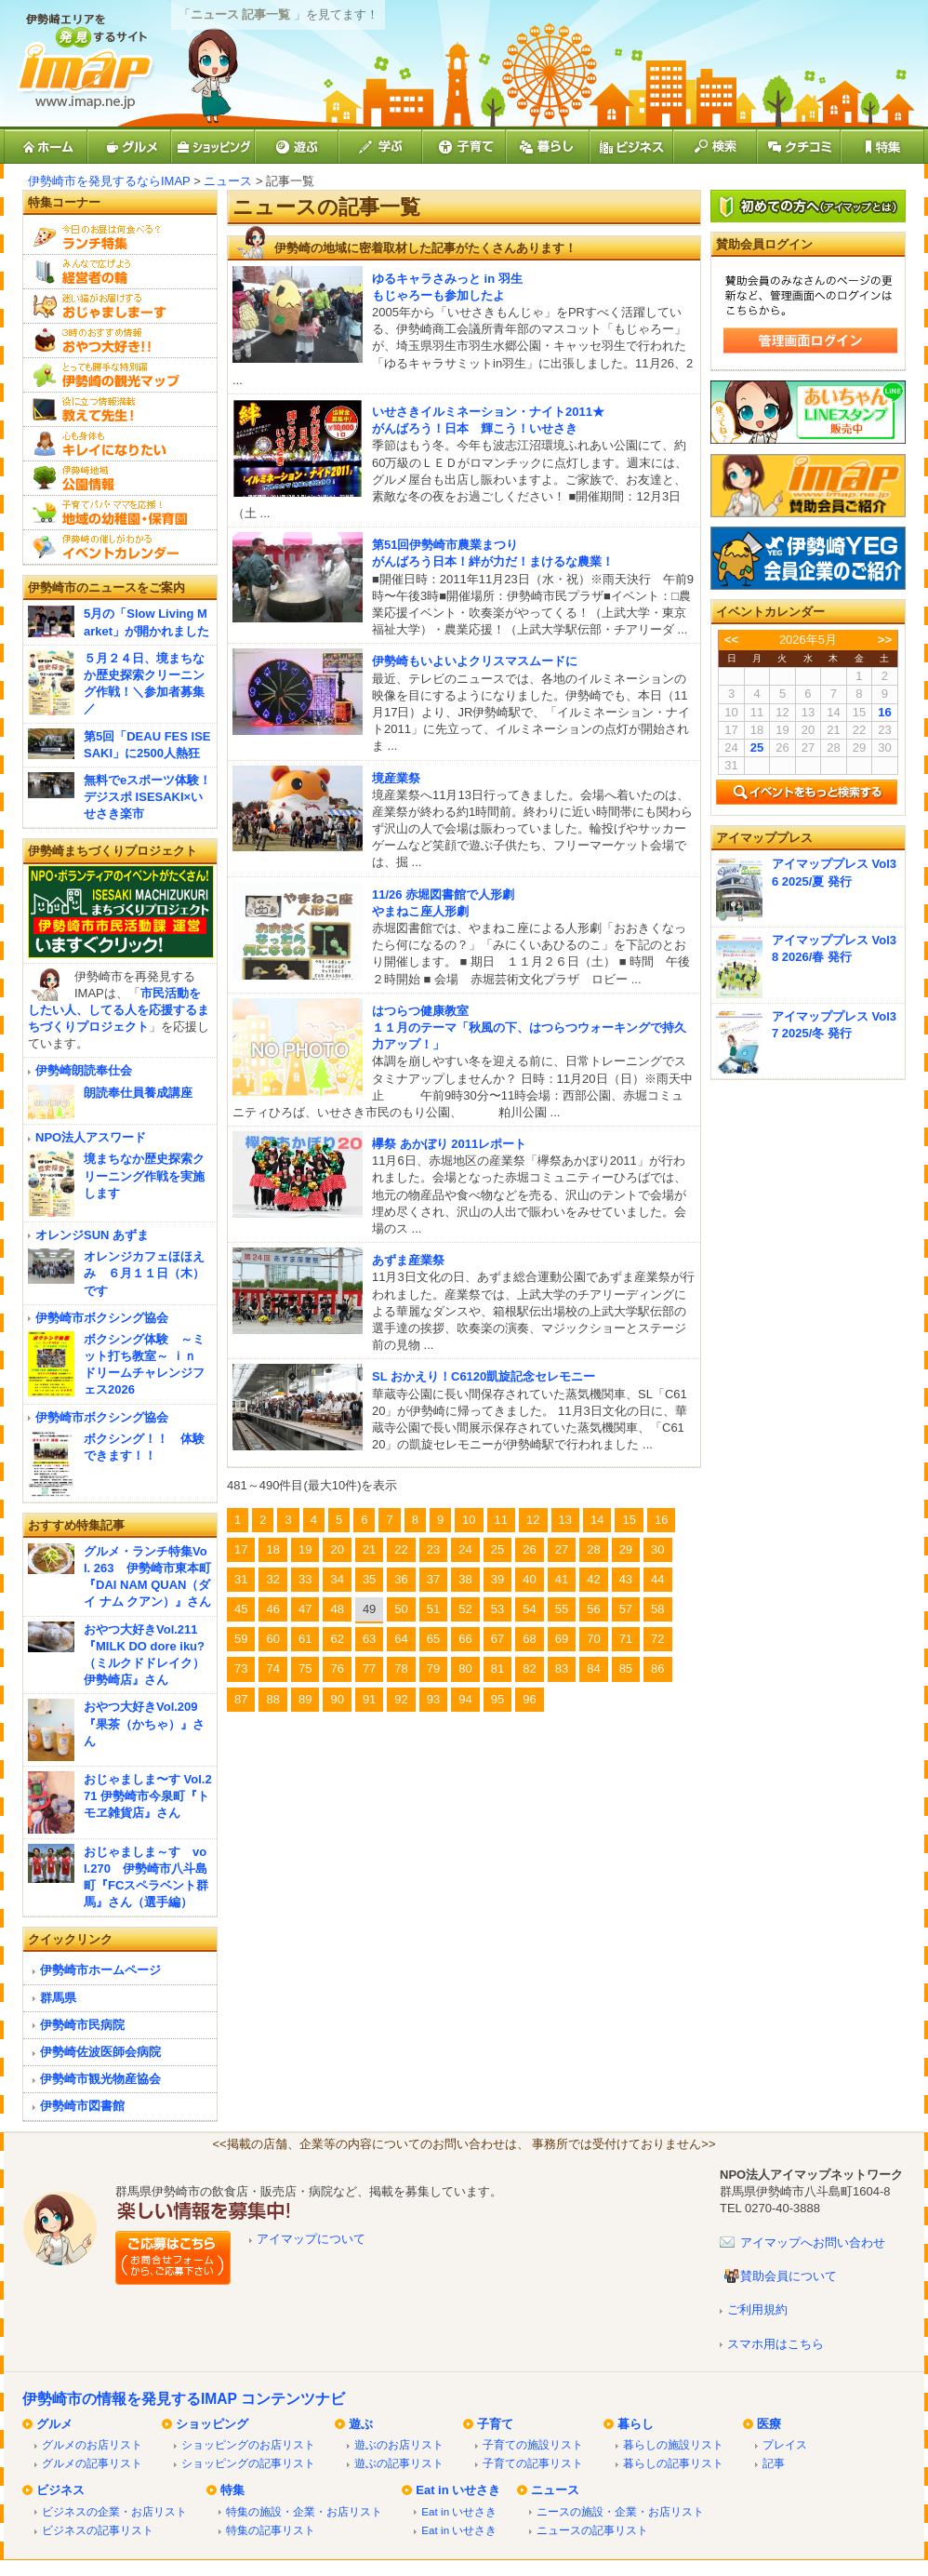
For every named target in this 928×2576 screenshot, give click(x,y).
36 (400, 1579)
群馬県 (58, 1998)
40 (529, 1579)
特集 (232, 2490)
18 (272, 1549)
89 (305, 1699)
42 (593, 1579)
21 (369, 1549)
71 (625, 1639)
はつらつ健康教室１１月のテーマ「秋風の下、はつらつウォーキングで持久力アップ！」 (529, 1027)
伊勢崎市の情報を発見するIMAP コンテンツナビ (183, 2399)
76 (336, 1668)
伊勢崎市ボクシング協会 (101, 1318)
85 (625, 1668)
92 (400, 1699)
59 (240, 1639)
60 (272, 1639)
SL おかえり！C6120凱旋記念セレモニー (483, 1376)
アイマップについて (311, 2239)
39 (497, 1579)
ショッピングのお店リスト (248, 2444)
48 (336, 1609)
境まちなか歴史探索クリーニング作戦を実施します (144, 1175)
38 (464, 1579)
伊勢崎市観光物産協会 (100, 2079)
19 (305, 1549)
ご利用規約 (757, 2309)
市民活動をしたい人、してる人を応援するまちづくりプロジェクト (118, 1010)
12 (532, 1520)
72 (657, 1639)
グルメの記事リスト (92, 2463)
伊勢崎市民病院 (82, 2025)
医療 (769, 2424)
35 (369, 1579)
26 (529, 1549)
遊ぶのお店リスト (399, 2444)
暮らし (635, 2424)
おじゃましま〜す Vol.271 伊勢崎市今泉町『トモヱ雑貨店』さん (148, 1796)
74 (272, 1668)
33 (305, 1579)
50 (400, 1609)
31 (240, 1579)
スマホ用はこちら (775, 2344)
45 (240, 1609)
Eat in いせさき (458, 2490)
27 (561, 1549)
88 (272, 1699)
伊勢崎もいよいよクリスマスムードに (474, 661)
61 (305, 1639)
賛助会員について (788, 2276)
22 (400, 1549)
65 (433, 1639)
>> (885, 640)
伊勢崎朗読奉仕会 (83, 1070)
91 (369, 1699)
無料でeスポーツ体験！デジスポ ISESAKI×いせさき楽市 (147, 797)
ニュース (228, 181)
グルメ (54, 2424)
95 (497, 1699)
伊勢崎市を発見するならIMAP (109, 181)
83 (561, 1668)
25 (497, 1549)
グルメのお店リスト (92, 2444)
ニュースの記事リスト (592, 2530)
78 (400, 1668)
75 (305, 1668)
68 (529, 1639)
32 (272, 1579)
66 (464, 1639)
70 (593, 1639)
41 (561, 1579)
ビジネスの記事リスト (97, 2530)
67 (497, 1639)
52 (464, 1609)
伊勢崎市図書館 (82, 2106)
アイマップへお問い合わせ (812, 2242)
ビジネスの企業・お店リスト (114, 2511)
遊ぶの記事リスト (399, 2463)
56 (593, 1609)
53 (497, 1609)
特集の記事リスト (270, 2530)
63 (369, 1639)
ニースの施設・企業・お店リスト (620, 2511)
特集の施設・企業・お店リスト (304, 2511)
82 (529, 1668)
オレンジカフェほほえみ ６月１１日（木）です (144, 1273)
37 (433, 1579)
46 (272, 1609)
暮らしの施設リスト (673, 2444)
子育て (495, 2424)
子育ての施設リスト (533, 2444)
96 (529, 1699)
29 (625, 1549)
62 (336, 1639)
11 (501, 1520)
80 (464, 1668)
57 (625, 1609)
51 (433, 1609)
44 (657, 1579)
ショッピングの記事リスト (248, 2463)
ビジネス (60, 2490)
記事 (773, 2463)
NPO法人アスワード (90, 1137)
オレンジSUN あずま (92, 1235)
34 (336, 1579)
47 (305, 1609)
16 (661, 1520)
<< (731, 640)
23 (433, 1549)
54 (529, 1609)
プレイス (784, 2444)
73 (240, 1668)
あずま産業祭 (408, 1260)
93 (433, 1699)
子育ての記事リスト (533, 2463)
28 (593, 1549)
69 (561, 1639)
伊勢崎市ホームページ (100, 1970)
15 (628, 1520)
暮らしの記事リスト (673, 2463)
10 (468, 1520)
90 (336, 1699)
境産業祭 (396, 778)
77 (369, 1668)
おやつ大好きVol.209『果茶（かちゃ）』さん (144, 1723)
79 (433, 1668)
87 (240, 1699)
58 (657, 1609)
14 (596, 1520)
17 (240, 1549)
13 (565, 1520)
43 (625, 1579)
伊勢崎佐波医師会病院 (100, 2052)
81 (497, 1668)
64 (400, 1639)
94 (464, 1699)
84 (593, 1668)
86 (657, 1668)
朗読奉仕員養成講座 (138, 1093)
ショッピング (212, 2424)
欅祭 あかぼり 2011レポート (449, 1144)
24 (464, 1549)
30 (657, 1549)
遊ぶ (361, 2424)
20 (336, 1549)
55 (561, 1609)
